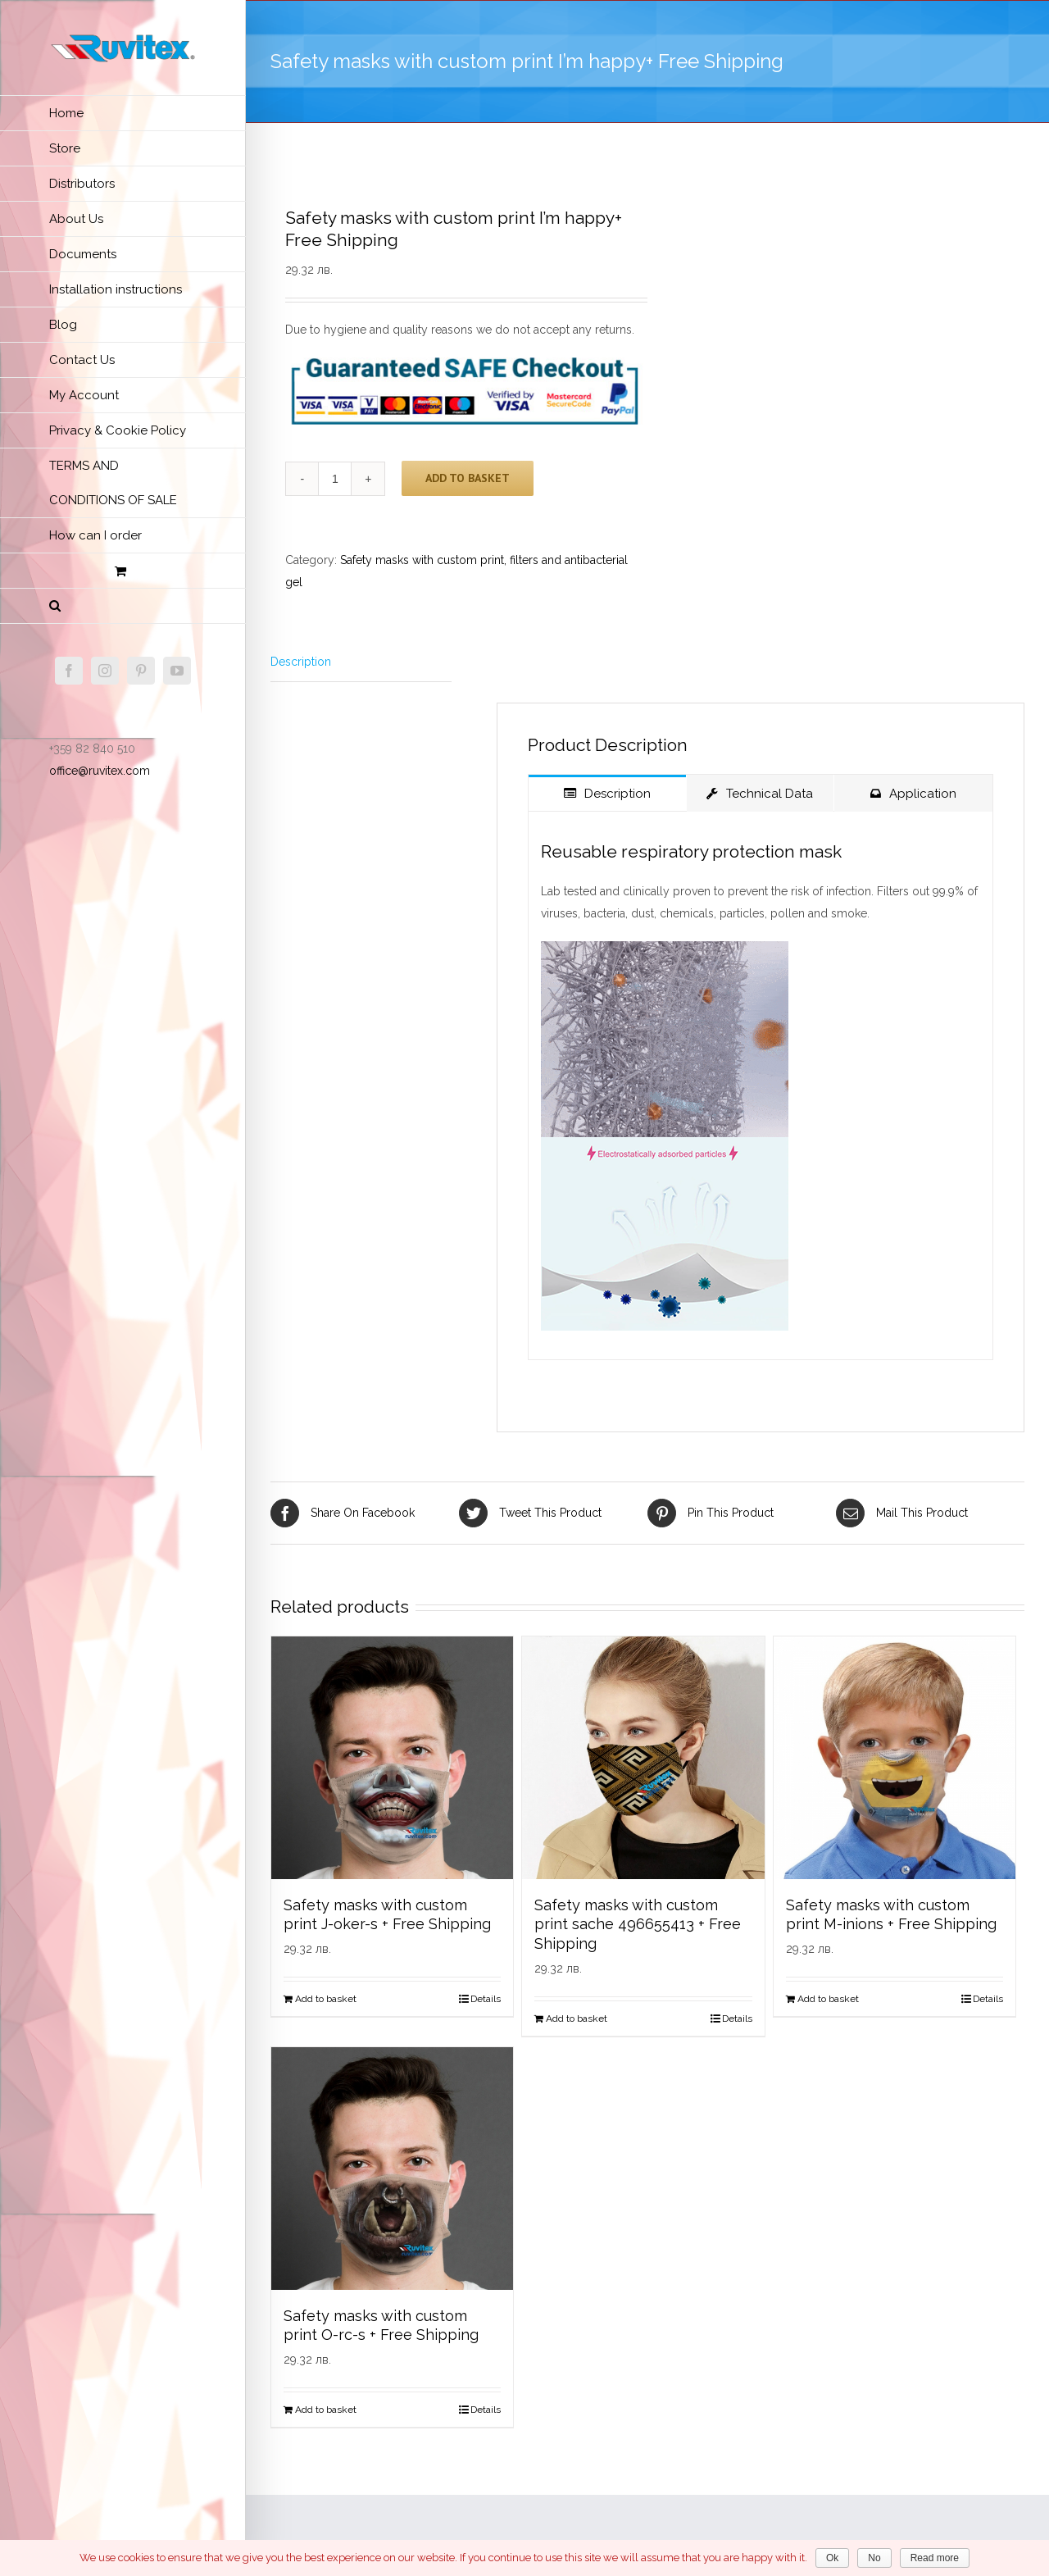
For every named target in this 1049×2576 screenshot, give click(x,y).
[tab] (361, 662)
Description (300, 661)
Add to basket (467, 478)
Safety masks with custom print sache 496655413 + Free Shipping (637, 1924)
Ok (832, 2558)
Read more (934, 2558)
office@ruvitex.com (99, 770)
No (874, 2558)
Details (485, 1999)
